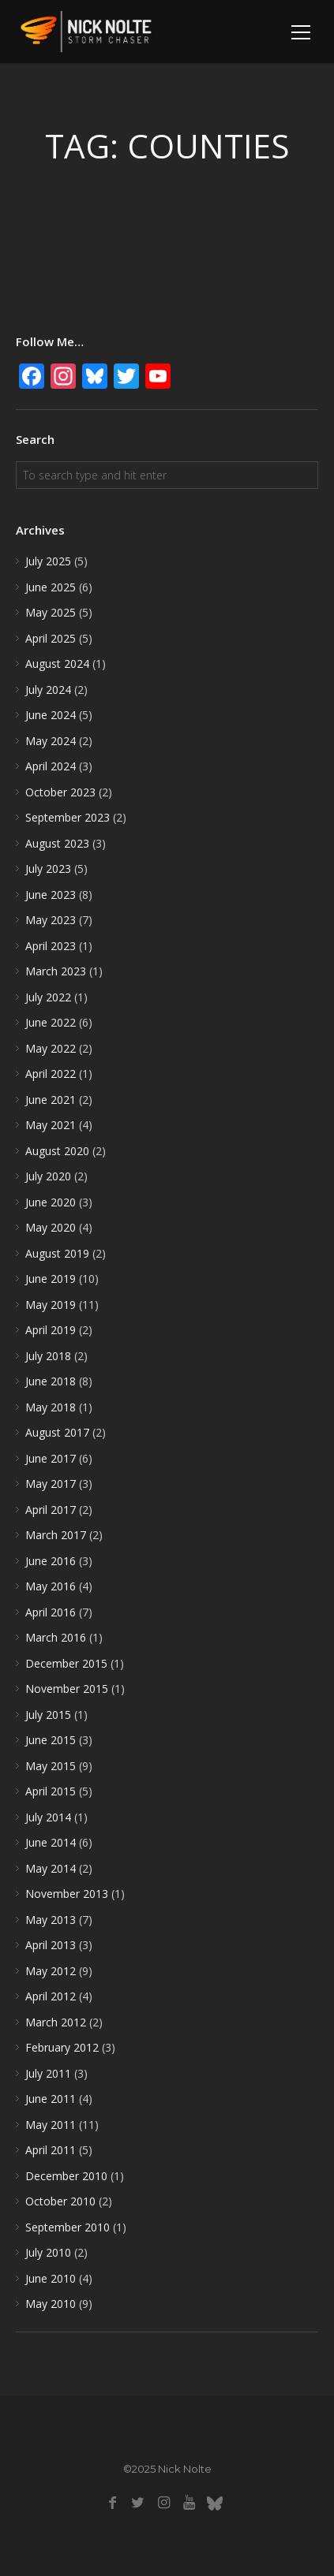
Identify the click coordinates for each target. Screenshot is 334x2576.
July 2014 (48, 1817)
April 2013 (50, 1944)
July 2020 (48, 1176)
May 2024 (50, 740)
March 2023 (55, 971)
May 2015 (50, 1765)
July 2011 (48, 2073)
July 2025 (48, 561)
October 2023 (60, 792)
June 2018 (50, 1381)
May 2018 (50, 1407)
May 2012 (50, 1970)
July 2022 (48, 997)
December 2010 (66, 2175)
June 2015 (50, 1739)
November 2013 (66, 1893)
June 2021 (50, 1099)
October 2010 (60, 2201)
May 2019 (50, 1304)
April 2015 (50, 1791)
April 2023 (50, 945)
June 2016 (50, 1560)
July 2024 (48, 689)
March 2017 (55, 1534)
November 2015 (66, 1688)
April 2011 (50, 2149)
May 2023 (50, 919)
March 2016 (55, 1637)
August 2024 (57, 663)
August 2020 (57, 1150)
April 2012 (50, 1996)
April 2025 (50, 638)
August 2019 (57, 1253)
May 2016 (50, 1586)
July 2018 (48, 1355)
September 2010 (67, 2227)
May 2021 (50, 1124)
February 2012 (62, 2047)
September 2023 (67, 817)
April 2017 (50, 1509)
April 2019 (50, 1329)
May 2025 (50, 612)
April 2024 (50, 766)
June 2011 (50, 2098)
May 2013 (50, 1919)
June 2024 (50, 714)
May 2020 (50, 1227)
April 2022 (50, 1073)
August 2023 (57, 843)
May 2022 (50, 1048)
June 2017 (50, 1458)
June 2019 (50, 1278)
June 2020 (50, 1202)
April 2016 (50, 1612)
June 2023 (50, 894)
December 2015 (66, 1663)
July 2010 (48, 2252)
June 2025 (50, 587)
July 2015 (48, 1714)
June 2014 (50, 1842)
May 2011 (50, 2124)
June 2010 (50, 2278)
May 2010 (50, 2303)
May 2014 (50, 1868)
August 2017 (57, 1432)
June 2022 (50, 1022)
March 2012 (55, 2022)
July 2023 (48, 868)
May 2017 (50, 1483)
